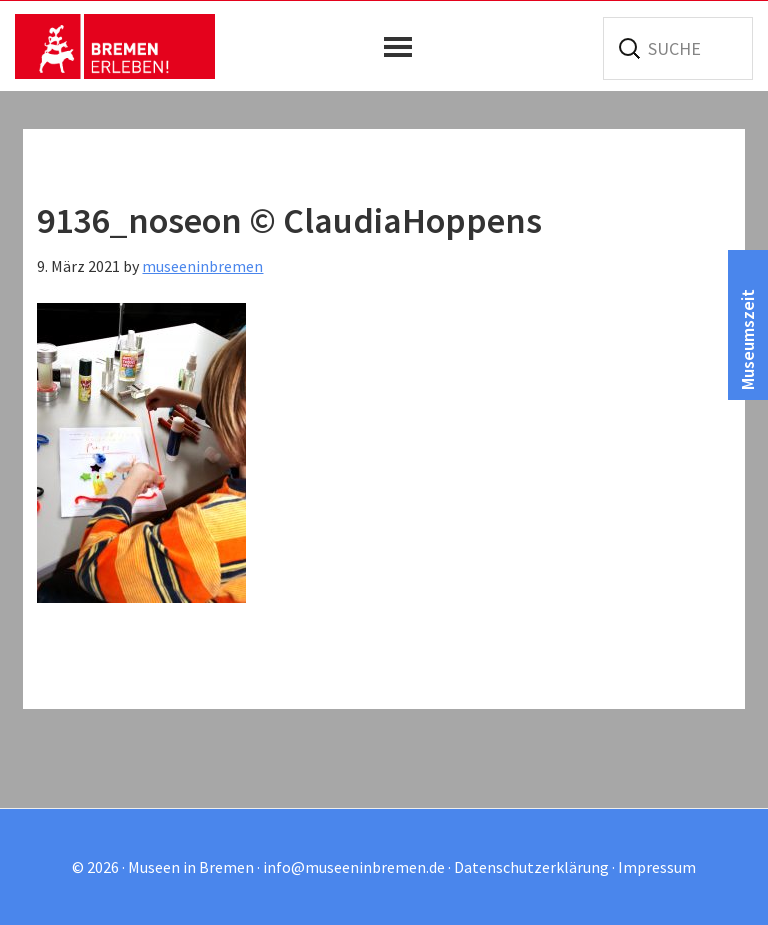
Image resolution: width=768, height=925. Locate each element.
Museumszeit (747, 339)
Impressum (657, 867)
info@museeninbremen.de (354, 867)
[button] (403, 47)
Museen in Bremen (115, 46)
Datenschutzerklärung (531, 867)
